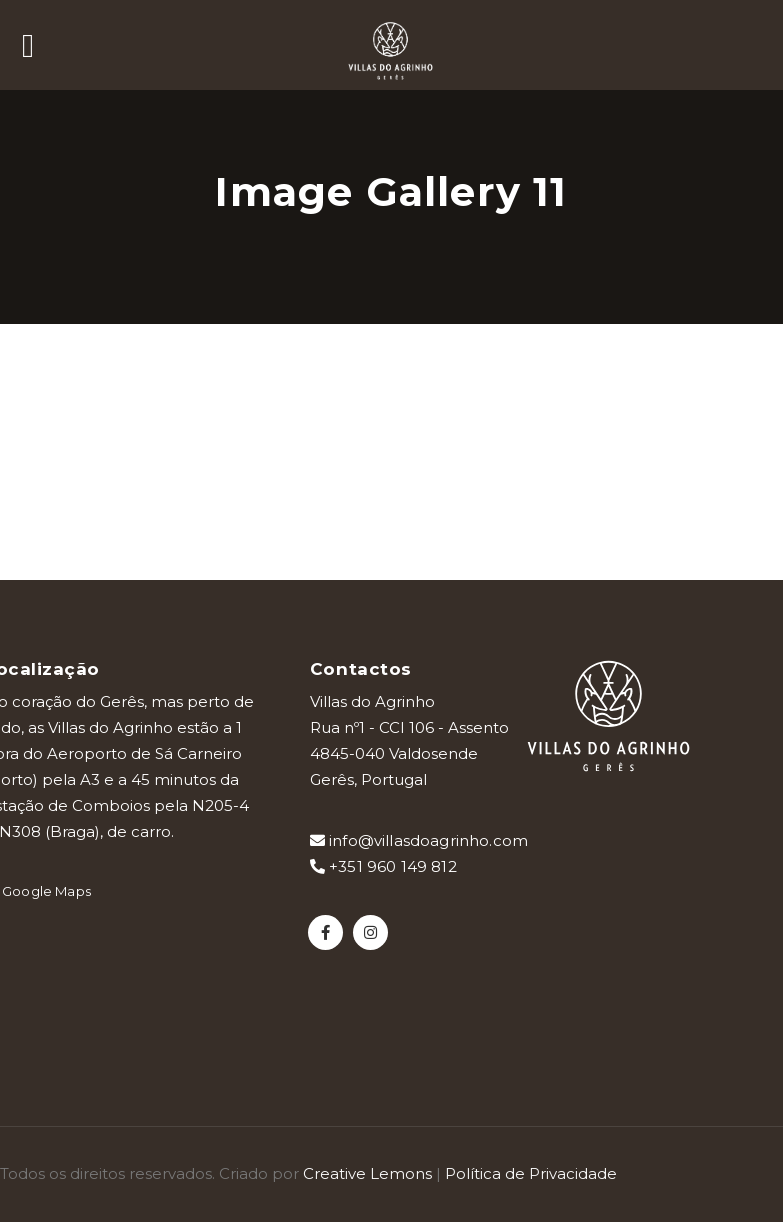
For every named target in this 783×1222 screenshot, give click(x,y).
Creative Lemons (367, 1173)
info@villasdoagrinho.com (419, 840)
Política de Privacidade (531, 1173)
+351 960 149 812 (383, 866)
